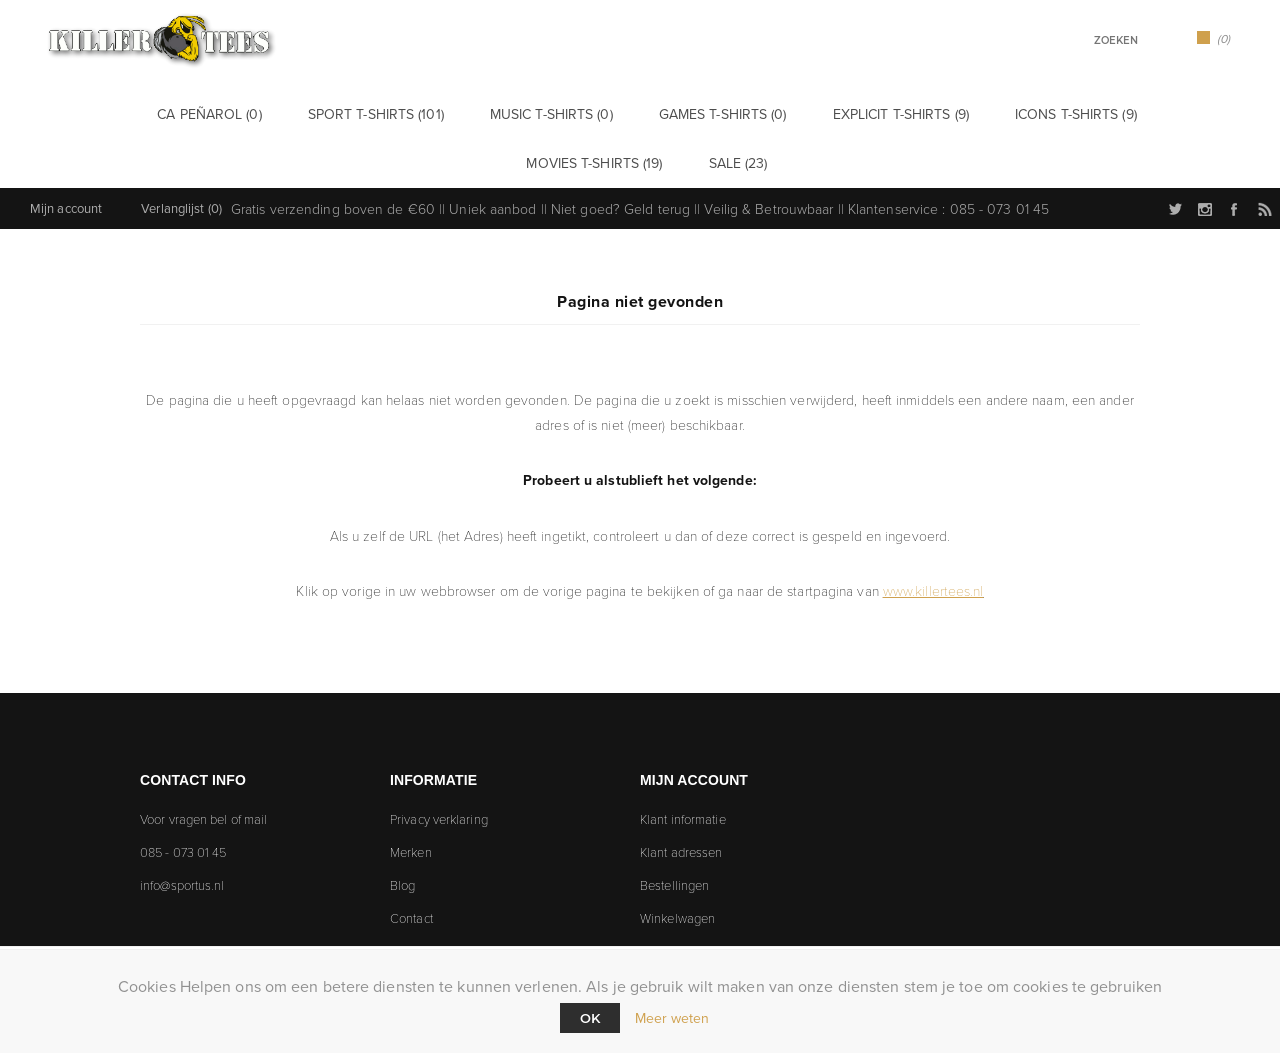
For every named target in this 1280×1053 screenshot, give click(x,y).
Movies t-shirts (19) (1047, 112)
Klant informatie (683, 766)
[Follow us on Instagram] (220, 882)
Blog (402, 832)
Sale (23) (1169, 112)
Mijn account (66, 155)
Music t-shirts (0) (432, 112)
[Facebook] (277, 882)
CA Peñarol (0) (132, 112)
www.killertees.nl (933, 537)
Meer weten (672, 1018)
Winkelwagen (677, 865)
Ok (590, 1018)
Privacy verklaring (439, 766)
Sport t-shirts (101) (278, 112)
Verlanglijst (670, 898)
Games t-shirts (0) (582, 112)
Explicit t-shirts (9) (738, 112)
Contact (411, 865)
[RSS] (334, 882)
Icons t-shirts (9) (893, 112)
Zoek (1158, 39)
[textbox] (1090, 40)
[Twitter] (163, 882)
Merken (411, 799)
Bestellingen (674, 832)
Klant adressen (681, 799)
